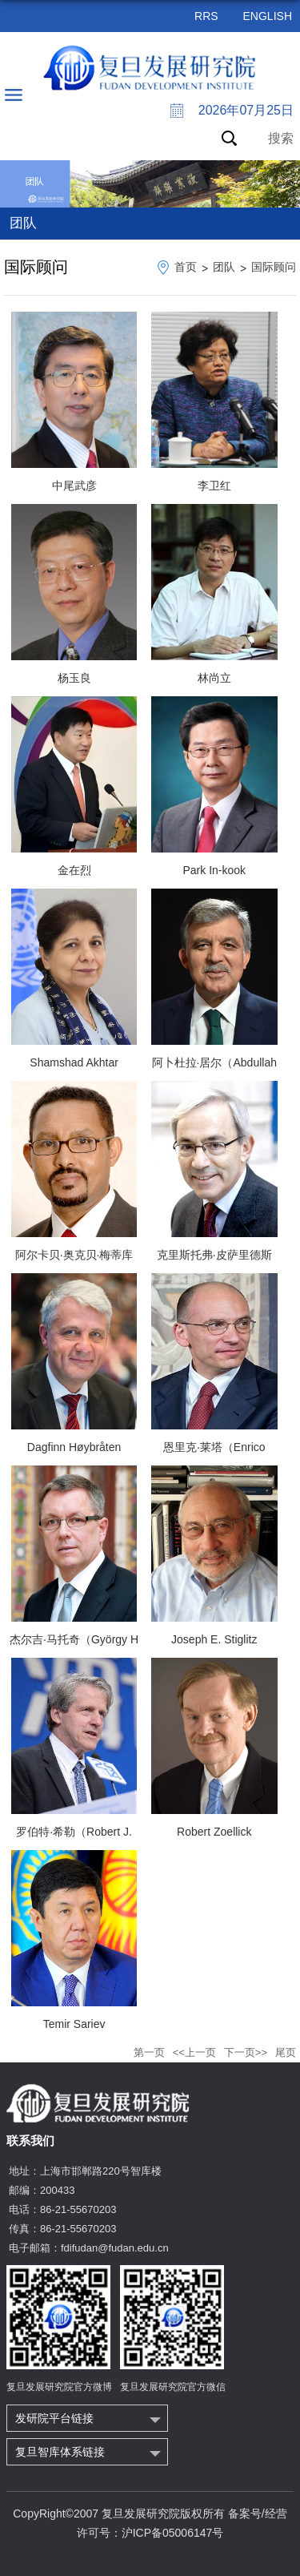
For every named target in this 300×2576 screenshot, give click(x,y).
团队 (224, 266)
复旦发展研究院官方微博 (59, 2387)
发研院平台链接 (54, 2418)
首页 (185, 266)
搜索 (281, 138)
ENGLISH (267, 16)
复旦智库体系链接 (60, 2451)
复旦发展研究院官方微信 (173, 2387)
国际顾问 (273, 266)
